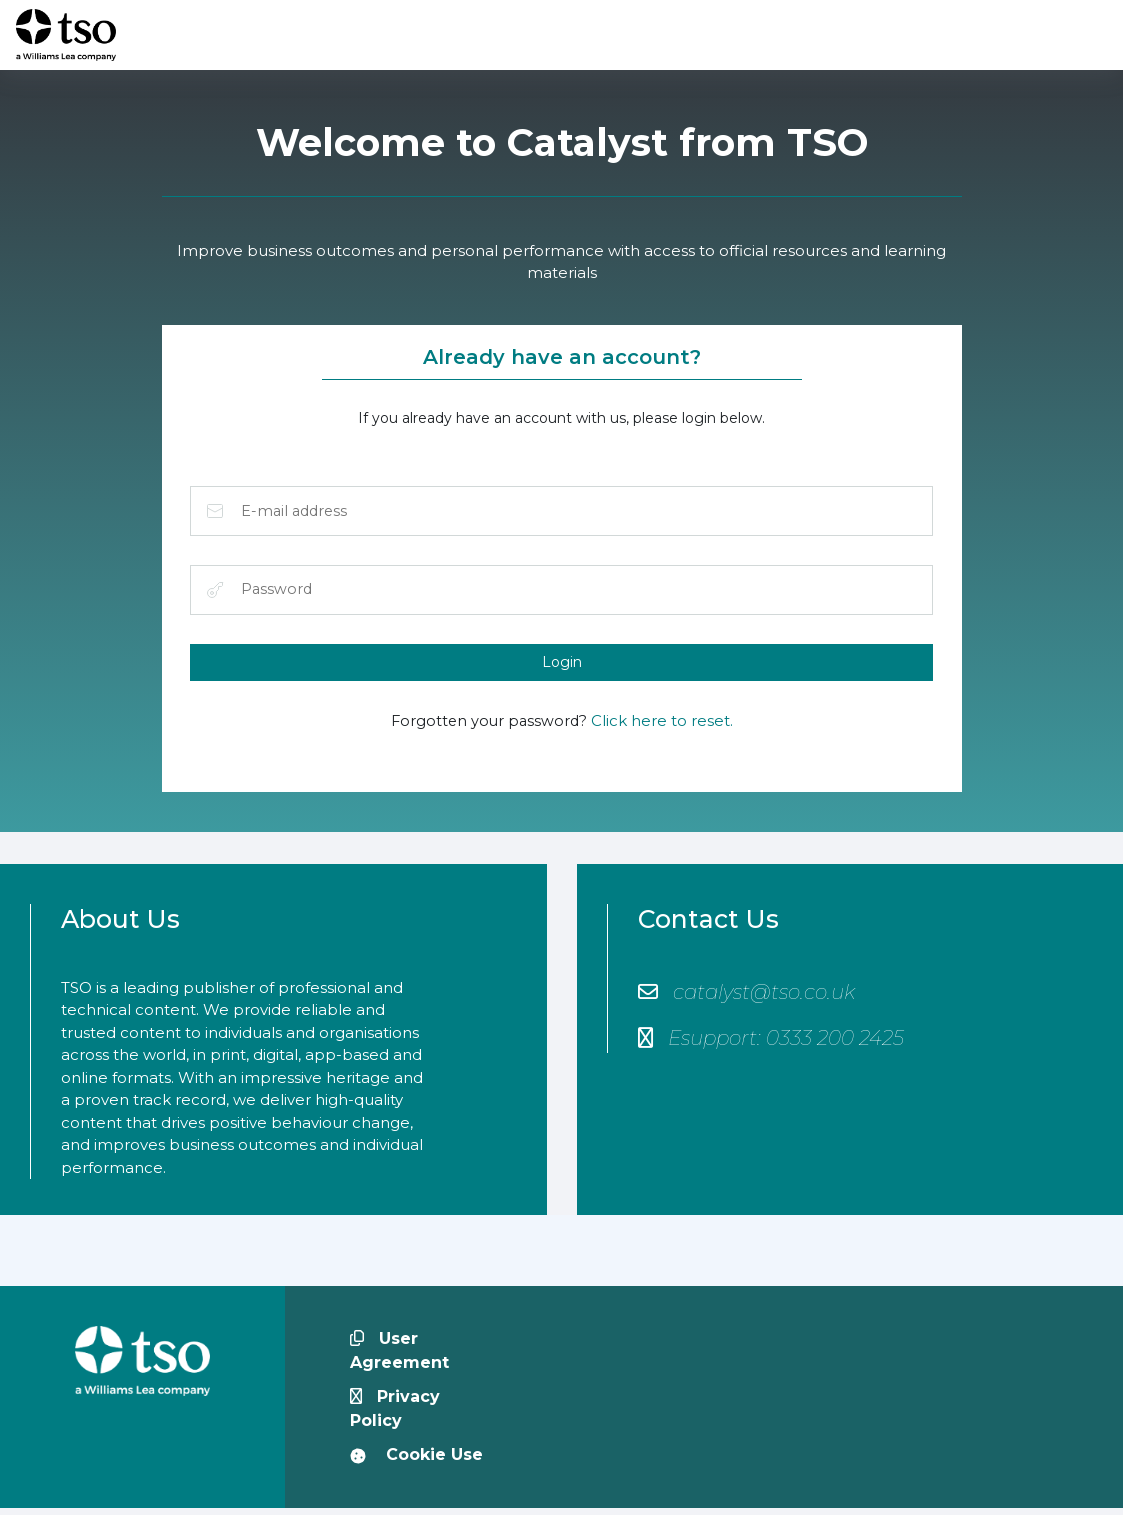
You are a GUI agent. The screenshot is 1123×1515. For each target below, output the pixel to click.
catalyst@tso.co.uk (746, 998)
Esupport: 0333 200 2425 (771, 1044)
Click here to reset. (664, 726)
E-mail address (216, 513)
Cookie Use (416, 1461)
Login (562, 666)
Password (216, 593)
